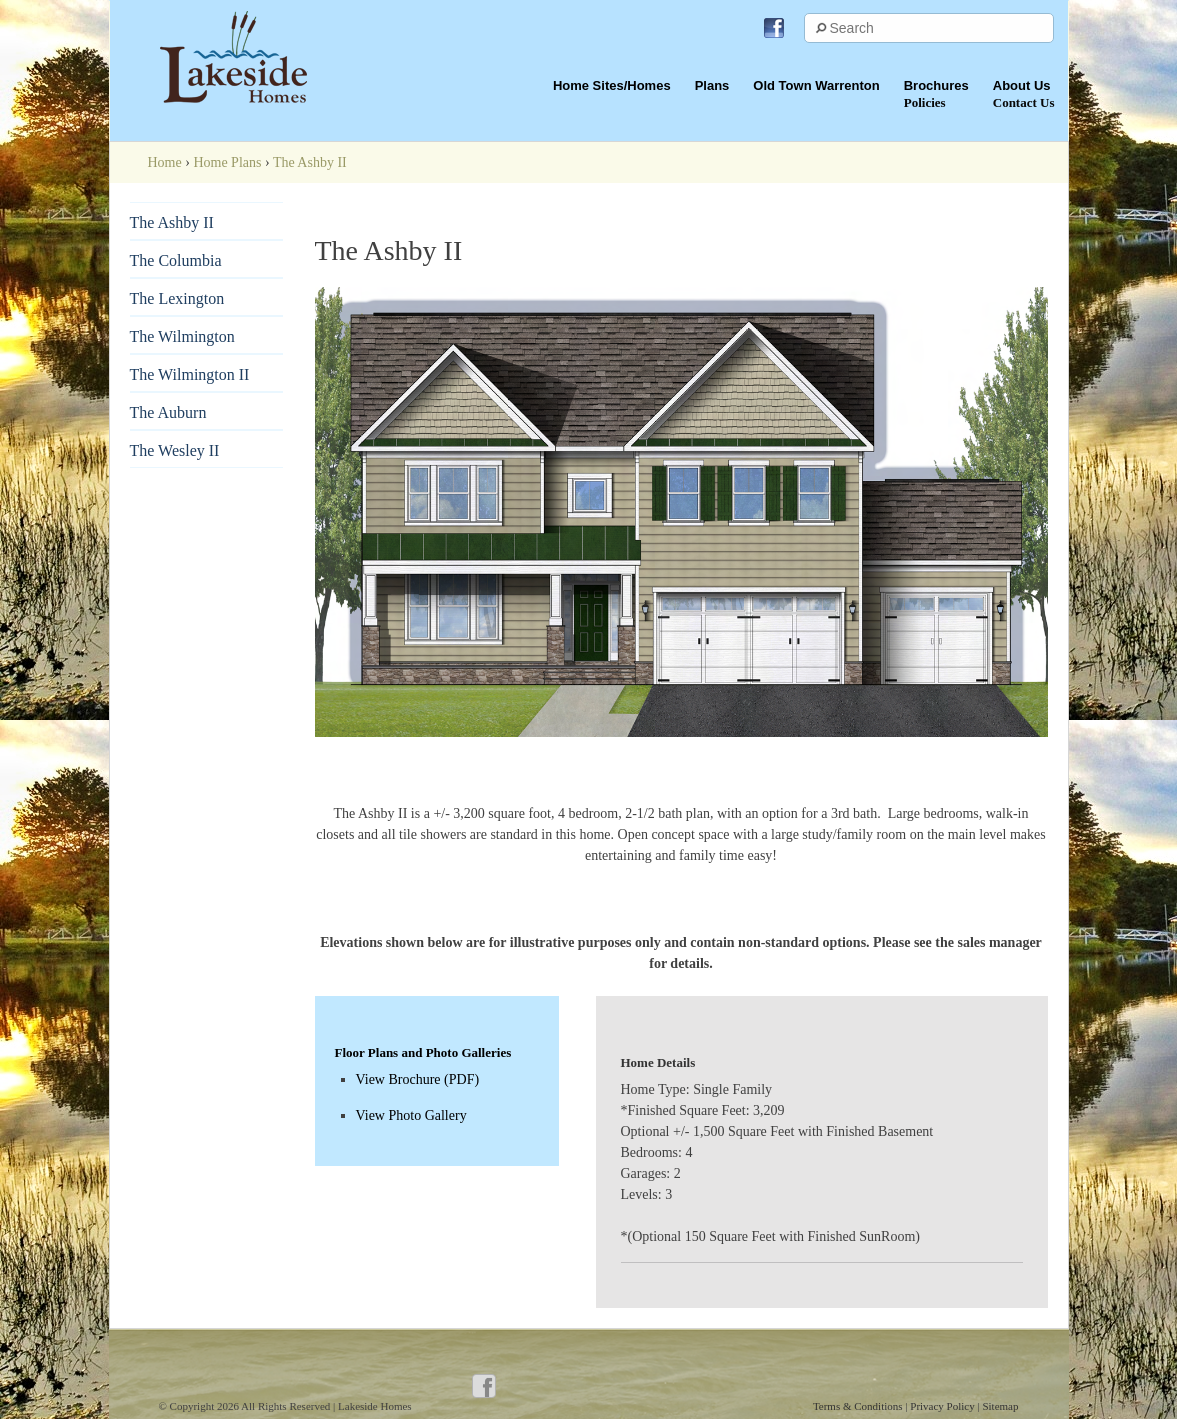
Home (165, 162)
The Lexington (177, 298)
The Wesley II (175, 450)
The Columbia (176, 260)
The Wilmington (182, 336)
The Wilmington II (190, 374)
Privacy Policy (943, 1406)
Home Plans (227, 162)
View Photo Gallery (411, 1115)
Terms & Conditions (859, 1406)
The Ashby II (172, 222)
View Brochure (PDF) (418, 1079)
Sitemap (1000, 1406)
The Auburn (168, 412)
